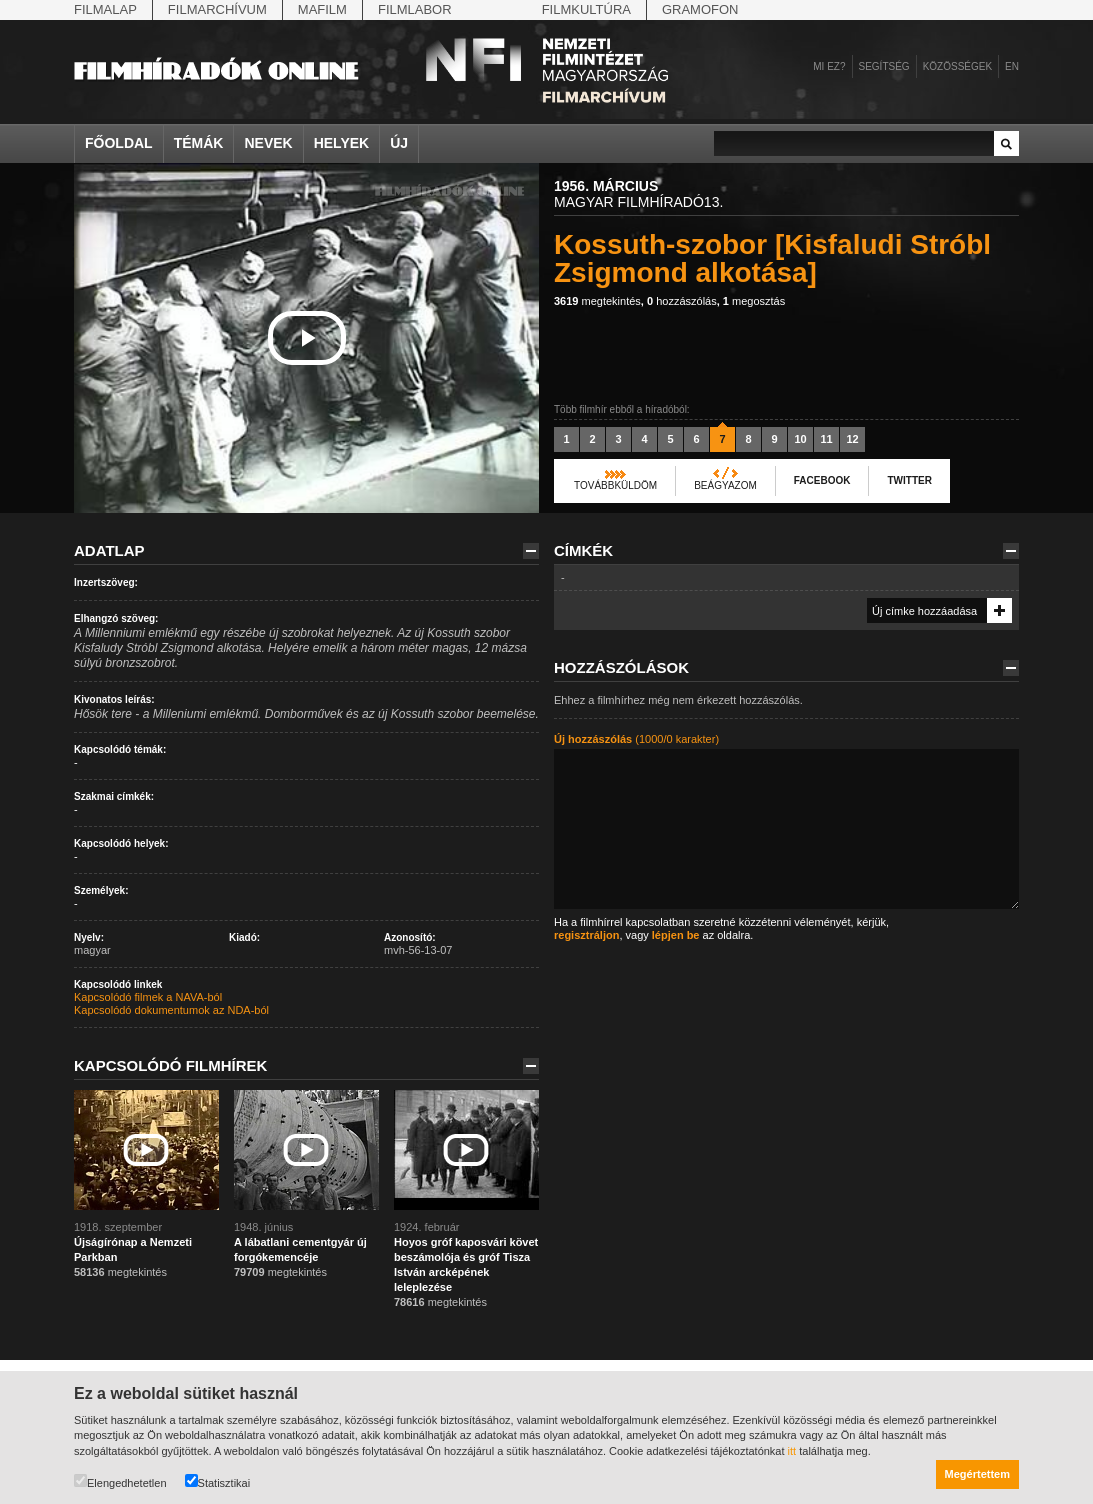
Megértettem (977, 1474)
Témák (199, 143)
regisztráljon (586, 935)
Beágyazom (725, 485)
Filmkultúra (586, 9)
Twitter (909, 480)
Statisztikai (218, 1481)
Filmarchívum (217, 9)
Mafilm (322, 9)
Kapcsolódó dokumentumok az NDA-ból (171, 1010)
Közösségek (957, 66)
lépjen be (676, 935)
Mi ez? (829, 66)
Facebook (822, 480)
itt (792, 1451)
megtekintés (597, 301)
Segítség (884, 66)
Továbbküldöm (615, 485)
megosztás (754, 301)
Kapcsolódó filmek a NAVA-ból (148, 997)
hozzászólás (682, 301)
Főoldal (119, 143)
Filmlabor (415, 9)
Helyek (342, 143)
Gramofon (700, 9)
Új (399, 143)
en (1012, 66)
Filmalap (105, 9)
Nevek (268, 143)
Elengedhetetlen (120, 1481)
